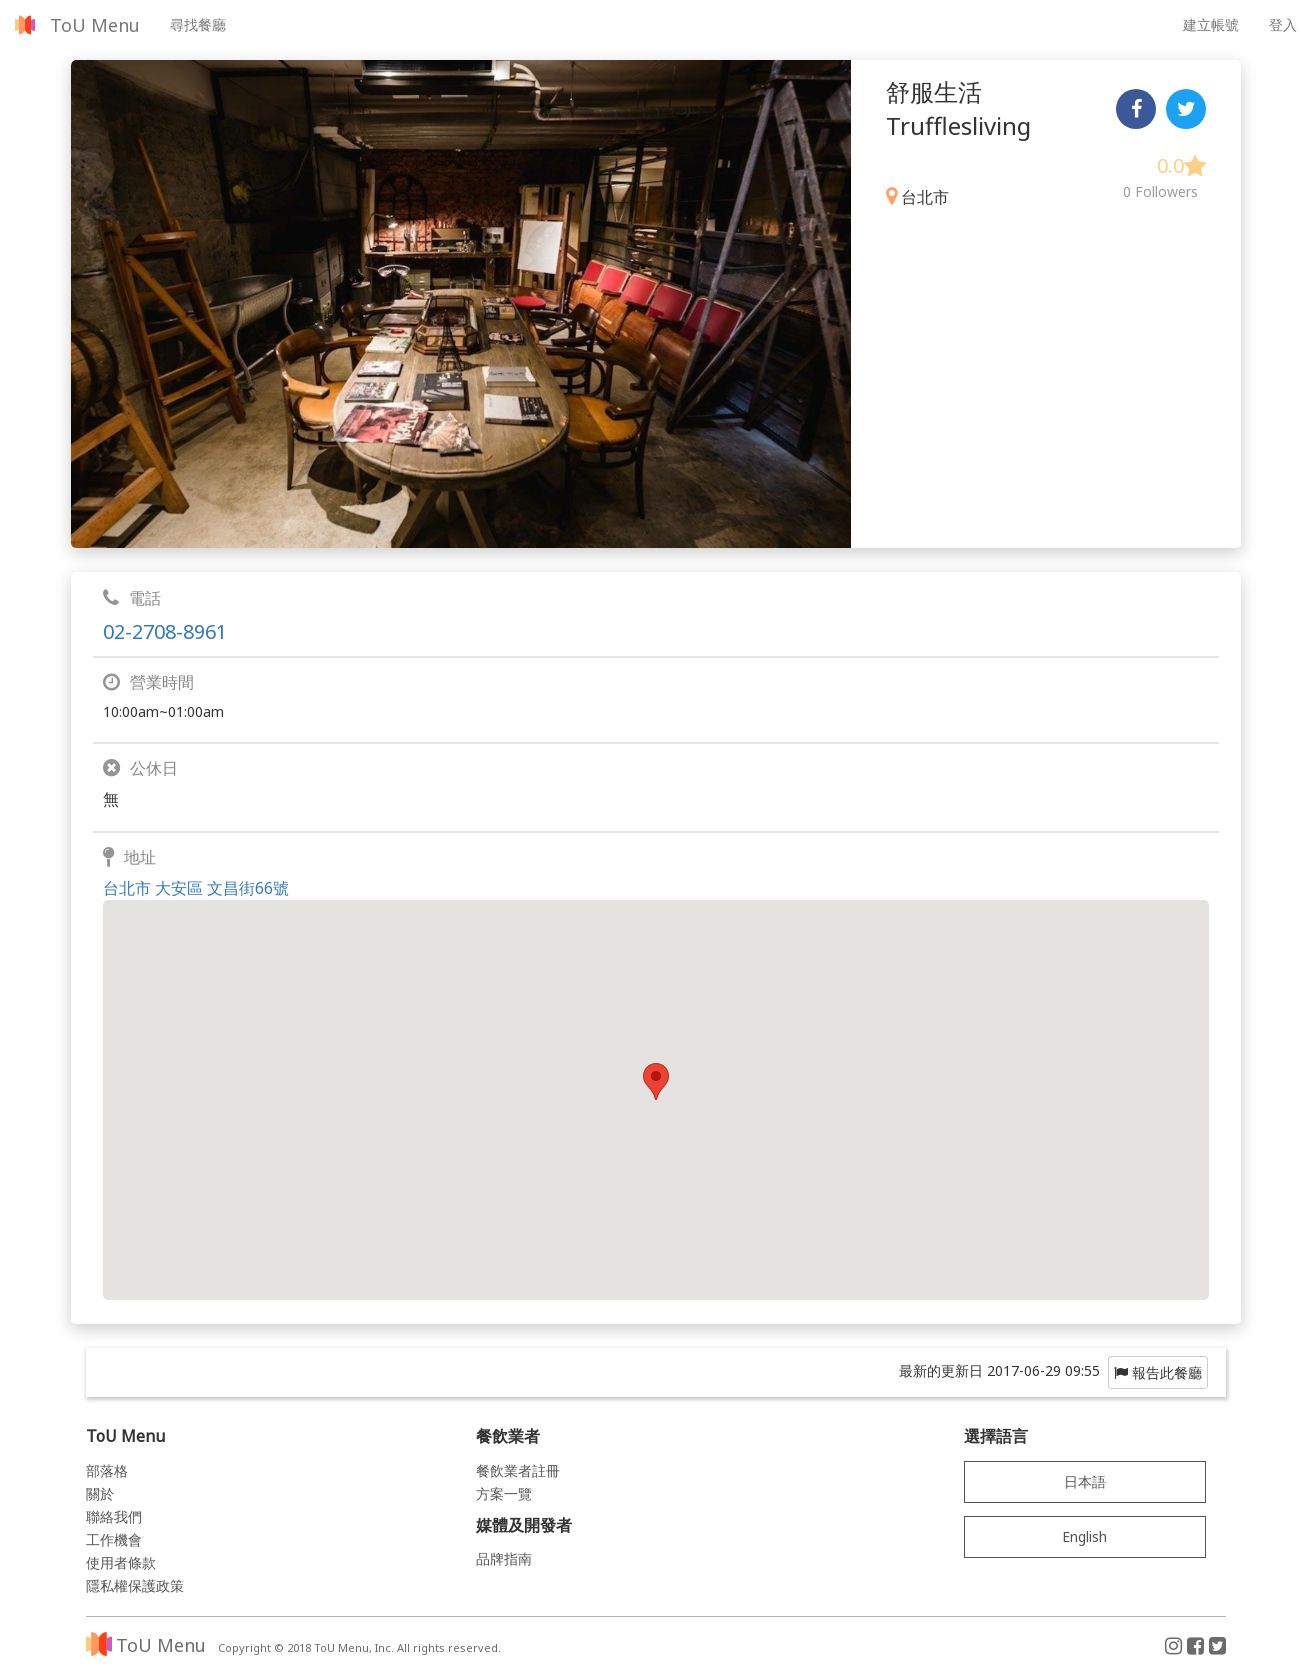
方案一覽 (504, 1493)
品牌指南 (504, 1558)
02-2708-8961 (165, 631)
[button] (656, 1081)
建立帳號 (1211, 24)
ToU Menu (95, 25)
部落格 (107, 1470)
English (1084, 1536)
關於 (100, 1493)
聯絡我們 (114, 1516)
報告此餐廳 (1158, 1372)
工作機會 (114, 1539)
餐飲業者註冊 (518, 1470)
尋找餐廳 (198, 24)
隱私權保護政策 (135, 1585)
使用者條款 (121, 1562)
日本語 (1085, 1481)
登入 (1283, 24)
